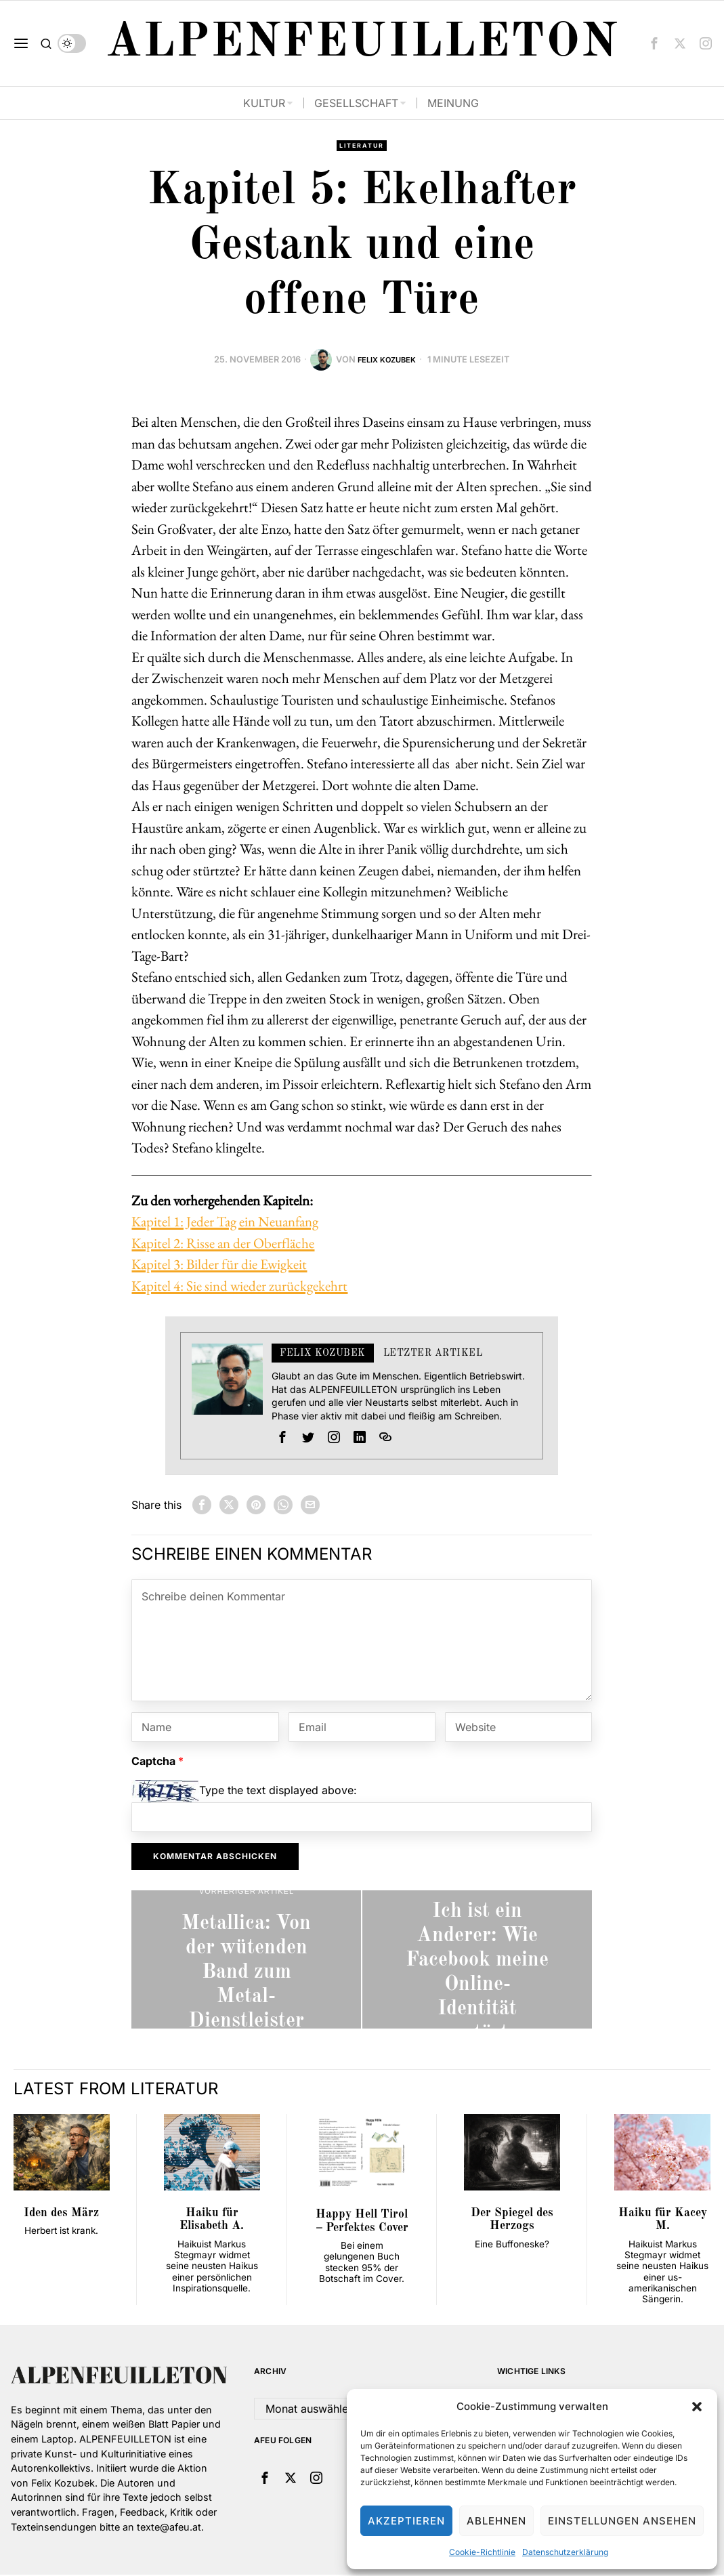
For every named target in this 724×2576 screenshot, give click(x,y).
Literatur (362, 146)
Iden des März (61, 2214)
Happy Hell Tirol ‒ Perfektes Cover (362, 2222)
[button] (697, 2406)
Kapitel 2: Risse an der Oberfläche (222, 1244)
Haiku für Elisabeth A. (211, 2221)
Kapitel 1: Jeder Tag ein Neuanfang (224, 1222)
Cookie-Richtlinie (482, 2552)
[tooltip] (654, 43)
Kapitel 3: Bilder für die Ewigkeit (219, 1265)
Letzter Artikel (433, 1354)
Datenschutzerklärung (565, 2552)
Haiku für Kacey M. (662, 2221)
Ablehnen (496, 2520)
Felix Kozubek (387, 361)
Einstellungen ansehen (622, 2520)
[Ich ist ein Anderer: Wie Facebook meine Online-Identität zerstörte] (477, 1960)
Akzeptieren (406, 2520)
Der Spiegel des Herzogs (512, 2221)
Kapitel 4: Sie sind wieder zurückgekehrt (239, 1287)
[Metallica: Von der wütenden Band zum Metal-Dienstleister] (246, 1960)
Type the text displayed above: (278, 1791)
